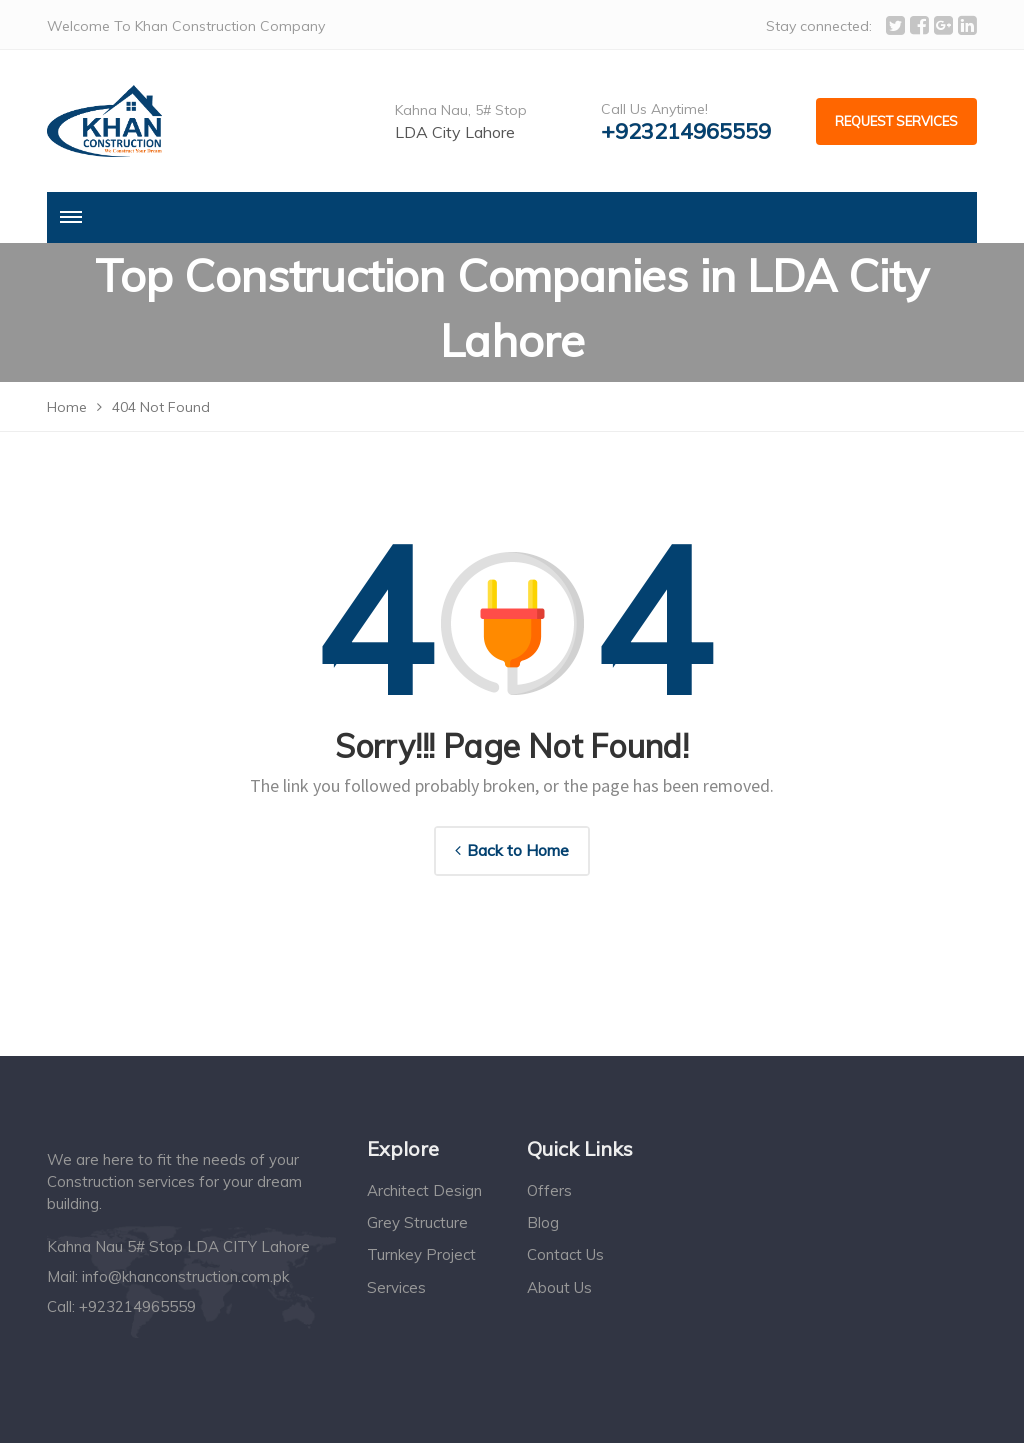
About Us (559, 1287)
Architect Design (424, 1190)
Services (396, 1287)
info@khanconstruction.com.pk (185, 1276)
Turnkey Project (421, 1254)
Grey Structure (417, 1222)
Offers (549, 1190)
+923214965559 (686, 131)
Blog (543, 1222)
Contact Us (565, 1254)
